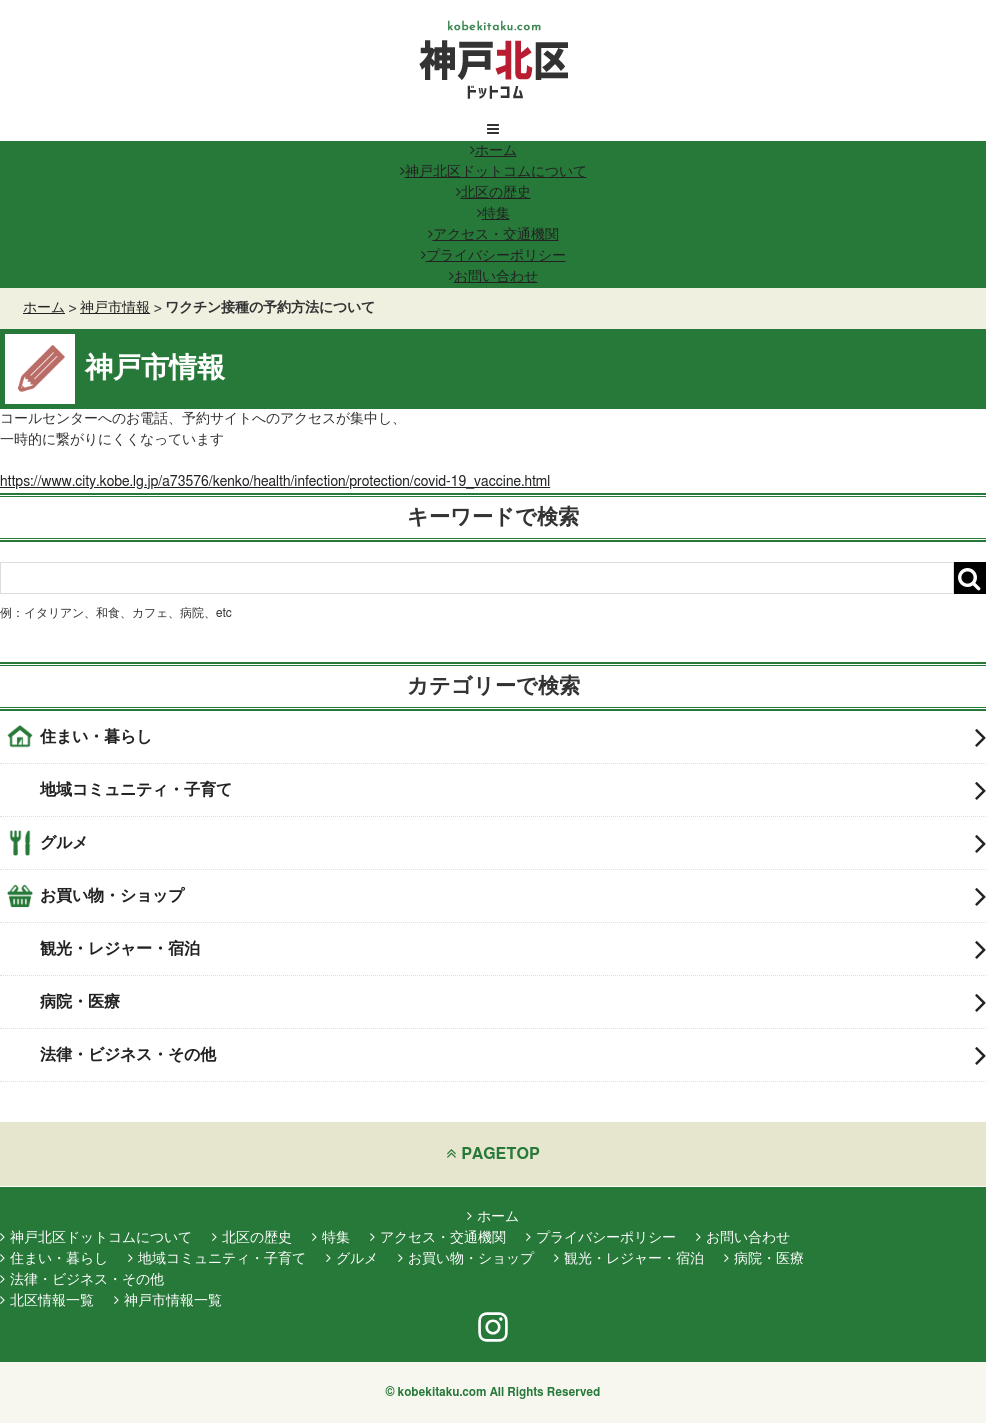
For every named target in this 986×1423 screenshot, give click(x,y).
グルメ (513, 843)
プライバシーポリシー (493, 256)
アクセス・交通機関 (493, 235)
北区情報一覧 (47, 1301)
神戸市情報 (115, 308)
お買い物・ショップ (513, 896)
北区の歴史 (493, 193)
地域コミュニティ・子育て (513, 790)
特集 (493, 214)
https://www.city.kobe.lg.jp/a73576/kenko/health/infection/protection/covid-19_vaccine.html (275, 482)
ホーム (493, 151)
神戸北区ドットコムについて (493, 172)
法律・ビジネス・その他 (513, 1055)
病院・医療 (513, 1002)
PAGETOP (493, 1153)
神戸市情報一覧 (168, 1301)
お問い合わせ (493, 277)
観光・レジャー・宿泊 (513, 949)
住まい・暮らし (513, 737)
